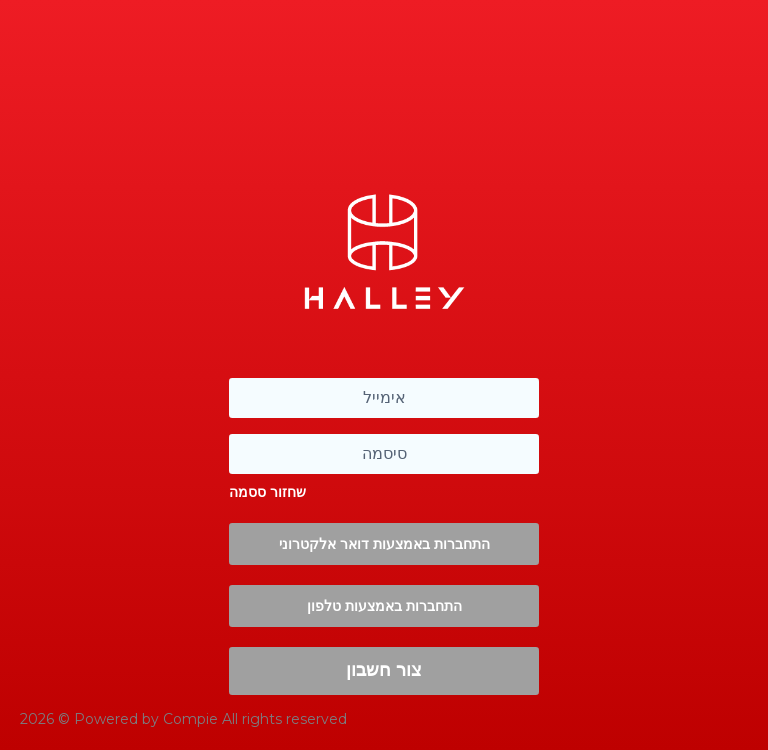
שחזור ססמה (267, 492)
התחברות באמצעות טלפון (384, 606)
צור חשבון (384, 670)
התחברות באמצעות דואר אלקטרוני (384, 544)
